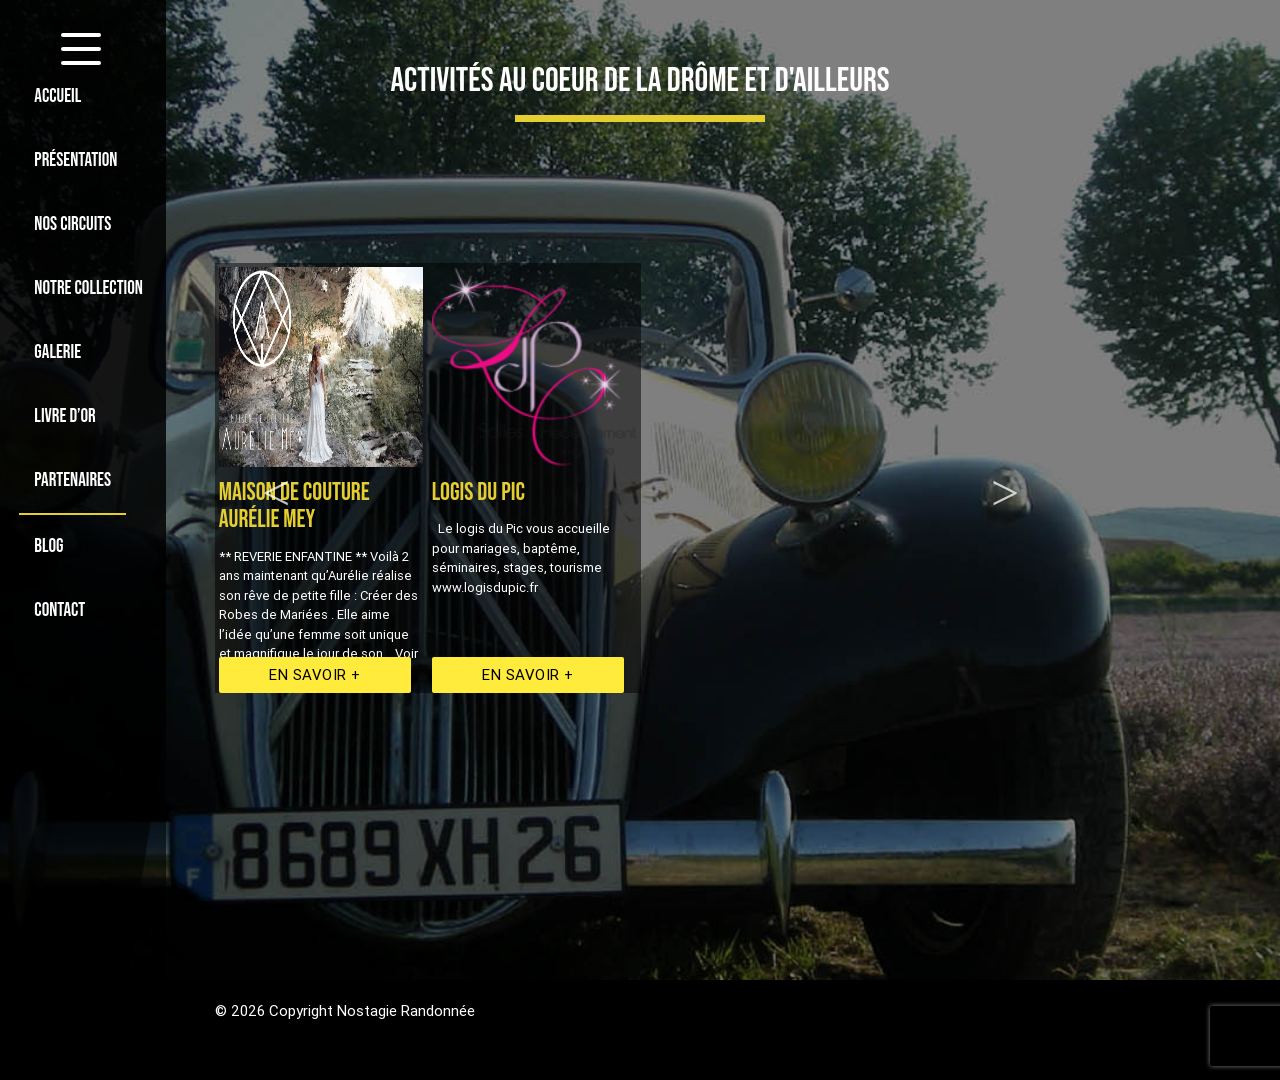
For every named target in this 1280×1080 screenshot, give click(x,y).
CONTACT (59, 610)
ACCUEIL (57, 96)
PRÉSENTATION (75, 160)
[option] (534, 478)
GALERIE (57, 352)
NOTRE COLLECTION (88, 288)
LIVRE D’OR (64, 416)
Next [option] (1005, 478)
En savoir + (315, 674)
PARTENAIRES (72, 480)
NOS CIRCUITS (72, 224)
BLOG (48, 546)
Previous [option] (276, 478)
